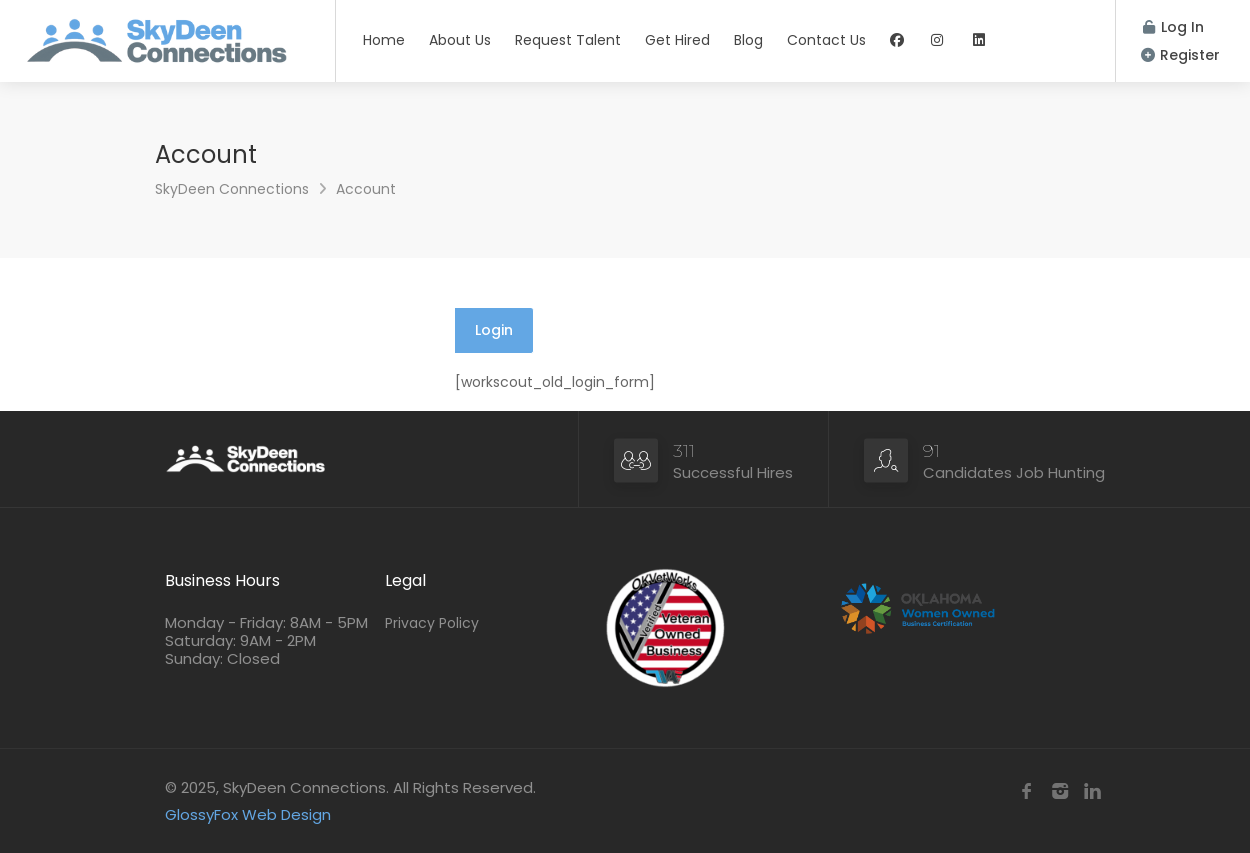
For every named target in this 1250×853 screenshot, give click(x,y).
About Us (460, 40)
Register (1180, 55)
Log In (1173, 27)
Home (384, 40)
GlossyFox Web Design (248, 814)
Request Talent (568, 40)
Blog (748, 40)
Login (494, 330)
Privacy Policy (432, 623)
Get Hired (677, 40)
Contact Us (826, 40)
